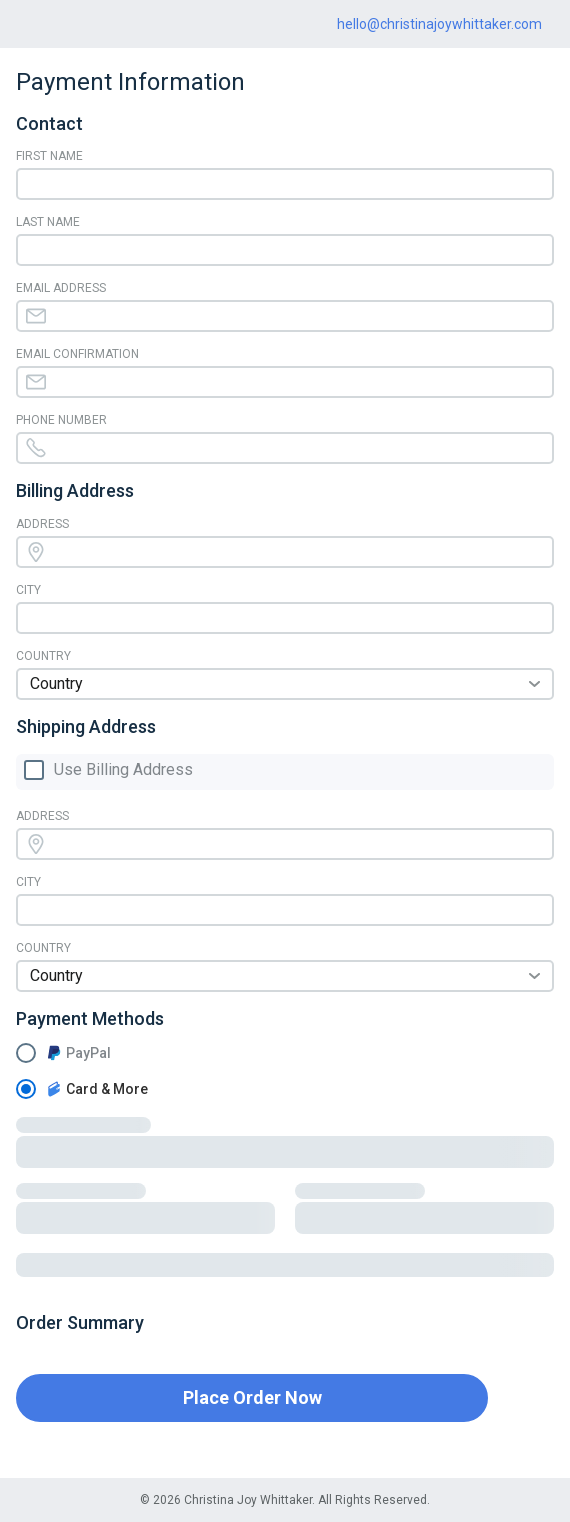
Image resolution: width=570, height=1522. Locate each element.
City (28, 590)
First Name (49, 156)
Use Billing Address (123, 770)
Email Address (61, 288)
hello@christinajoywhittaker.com (439, 24)
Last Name (48, 222)
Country (43, 656)
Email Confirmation (77, 354)
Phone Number (61, 420)
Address (42, 524)
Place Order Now (252, 1397)
